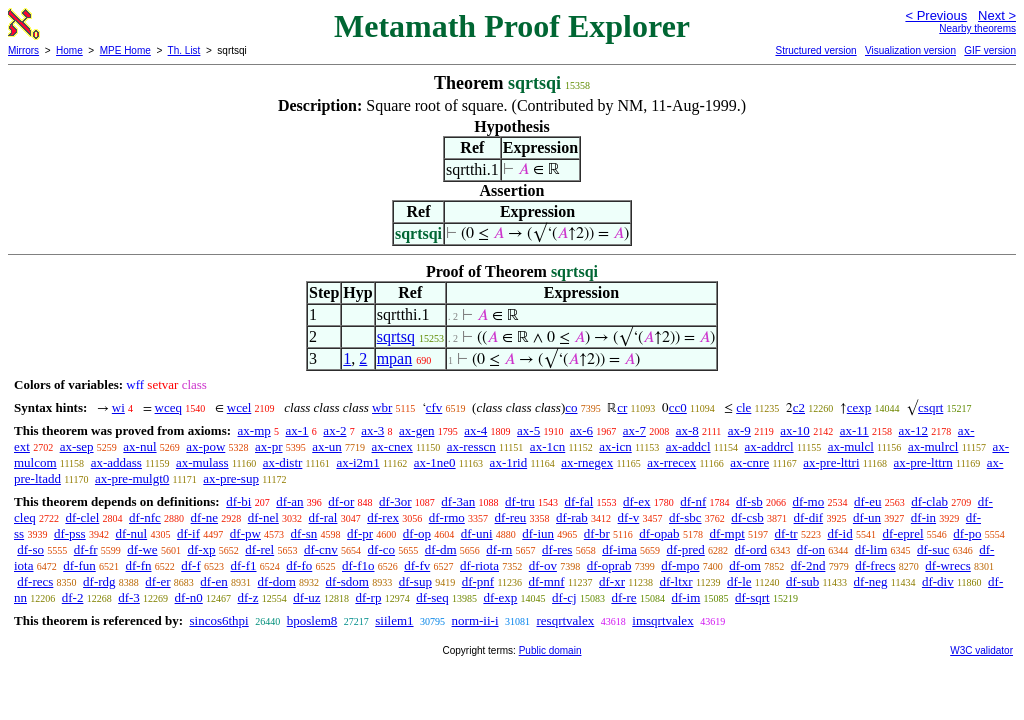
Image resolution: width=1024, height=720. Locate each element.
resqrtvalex (566, 620)
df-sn (304, 533)
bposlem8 (312, 620)
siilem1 (394, 620)
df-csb (747, 517)
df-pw (245, 533)
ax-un (327, 446)
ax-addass (116, 462)
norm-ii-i (475, 620)
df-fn (139, 565)
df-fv (417, 565)
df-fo (299, 565)
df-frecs (875, 565)
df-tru (520, 501)
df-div (938, 581)
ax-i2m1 (357, 462)
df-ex (636, 501)
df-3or (395, 501)
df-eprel (902, 533)
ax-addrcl (769, 446)
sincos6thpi (218, 620)
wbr (382, 407)
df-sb (749, 501)
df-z (248, 597)
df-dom (277, 581)
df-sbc (685, 517)
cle (743, 407)
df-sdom (347, 581)
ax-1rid (509, 462)
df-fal (578, 501)
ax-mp (254, 430)
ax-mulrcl (933, 446)
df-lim (871, 549)
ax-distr (283, 462)
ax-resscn (471, 446)
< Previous (936, 15)
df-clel (82, 517)
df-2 (73, 597)
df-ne (204, 517)
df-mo (808, 501)
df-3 (129, 597)
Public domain (550, 650)
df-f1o (358, 565)
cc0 (678, 407)
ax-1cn (547, 446)
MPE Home (125, 50)
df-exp (500, 597)
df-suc (933, 549)
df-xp (201, 549)
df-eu (867, 501)
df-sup (415, 581)
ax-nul (139, 446)
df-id (839, 533)
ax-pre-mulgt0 (132, 478)
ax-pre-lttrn (923, 462)
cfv (434, 407)
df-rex (383, 517)
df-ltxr (675, 581)
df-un (867, 517)
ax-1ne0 (435, 462)
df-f (191, 565)
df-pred (686, 549)
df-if (188, 533)
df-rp (368, 597)
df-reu (511, 517)
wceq (168, 407)
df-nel (263, 517)
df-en (213, 581)
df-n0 (189, 597)
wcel (239, 407)
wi (118, 407)
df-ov (543, 565)
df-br (597, 533)
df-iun (538, 533)
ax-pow (205, 446)
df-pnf (478, 581)
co (571, 407)
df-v (629, 517)
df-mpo (680, 565)
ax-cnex (392, 446)
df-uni (477, 533)
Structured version (815, 50)
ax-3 (372, 430)
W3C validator (981, 650)
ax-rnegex (587, 462)
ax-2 (334, 430)
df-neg (871, 581)
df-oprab (609, 565)
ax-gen (416, 430)
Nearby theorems (977, 28)
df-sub (802, 581)
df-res (557, 549)
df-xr (612, 581)
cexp (859, 407)
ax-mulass (202, 462)
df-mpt (726, 533)
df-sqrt (752, 597)
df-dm (441, 549)
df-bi (238, 501)
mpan (395, 358)
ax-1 (297, 430)
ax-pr (268, 446)
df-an (289, 501)
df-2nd (808, 565)
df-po (967, 533)
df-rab (572, 517)
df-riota (479, 565)
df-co (381, 549)
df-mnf (547, 581)
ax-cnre (749, 462)
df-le (739, 581)
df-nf (693, 501)
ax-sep (77, 446)
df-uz (306, 597)
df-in (923, 517)
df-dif (809, 517)
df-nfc (145, 517)
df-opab (659, 533)
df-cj (564, 597)
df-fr (86, 549)
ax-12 (914, 430)
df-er (157, 581)
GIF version (990, 50)
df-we (142, 549)
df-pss (70, 533)
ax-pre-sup (231, 478)
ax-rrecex (671, 462)
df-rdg (99, 581)
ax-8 (687, 430)
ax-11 (854, 430)
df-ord (751, 549)
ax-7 (634, 430)
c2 (799, 407)
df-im (685, 597)
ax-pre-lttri (831, 462)
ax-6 (581, 430)
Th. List (184, 50)
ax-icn (615, 446)
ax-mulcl (851, 446)
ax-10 (795, 430)
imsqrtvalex (662, 620)
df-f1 (244, 565)
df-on (811, 549)
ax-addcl (688, 446)
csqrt (930, 407)
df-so (30, 549)
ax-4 (475, 430)
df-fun (79, 565)
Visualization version (910, 50)
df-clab (929, 501)
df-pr (360, 533)
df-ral (323, 517)
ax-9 (739, 430)
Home (69, 50)
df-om (745, 565)
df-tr (786, 533)
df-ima (619, 549)
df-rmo (447, 517)
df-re (623, 597)
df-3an (458, 501)
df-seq (432, 597)
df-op (417, 533)
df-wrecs (947, 565)
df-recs (35, 581)
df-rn (499, 549)
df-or (341, 501)
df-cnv (321, 549)
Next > (997, 15)
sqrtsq (396, 336)
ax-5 (528, 430)
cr (622, 407)
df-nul (131, 533)
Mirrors (23, 50)
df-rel (259, 549)
